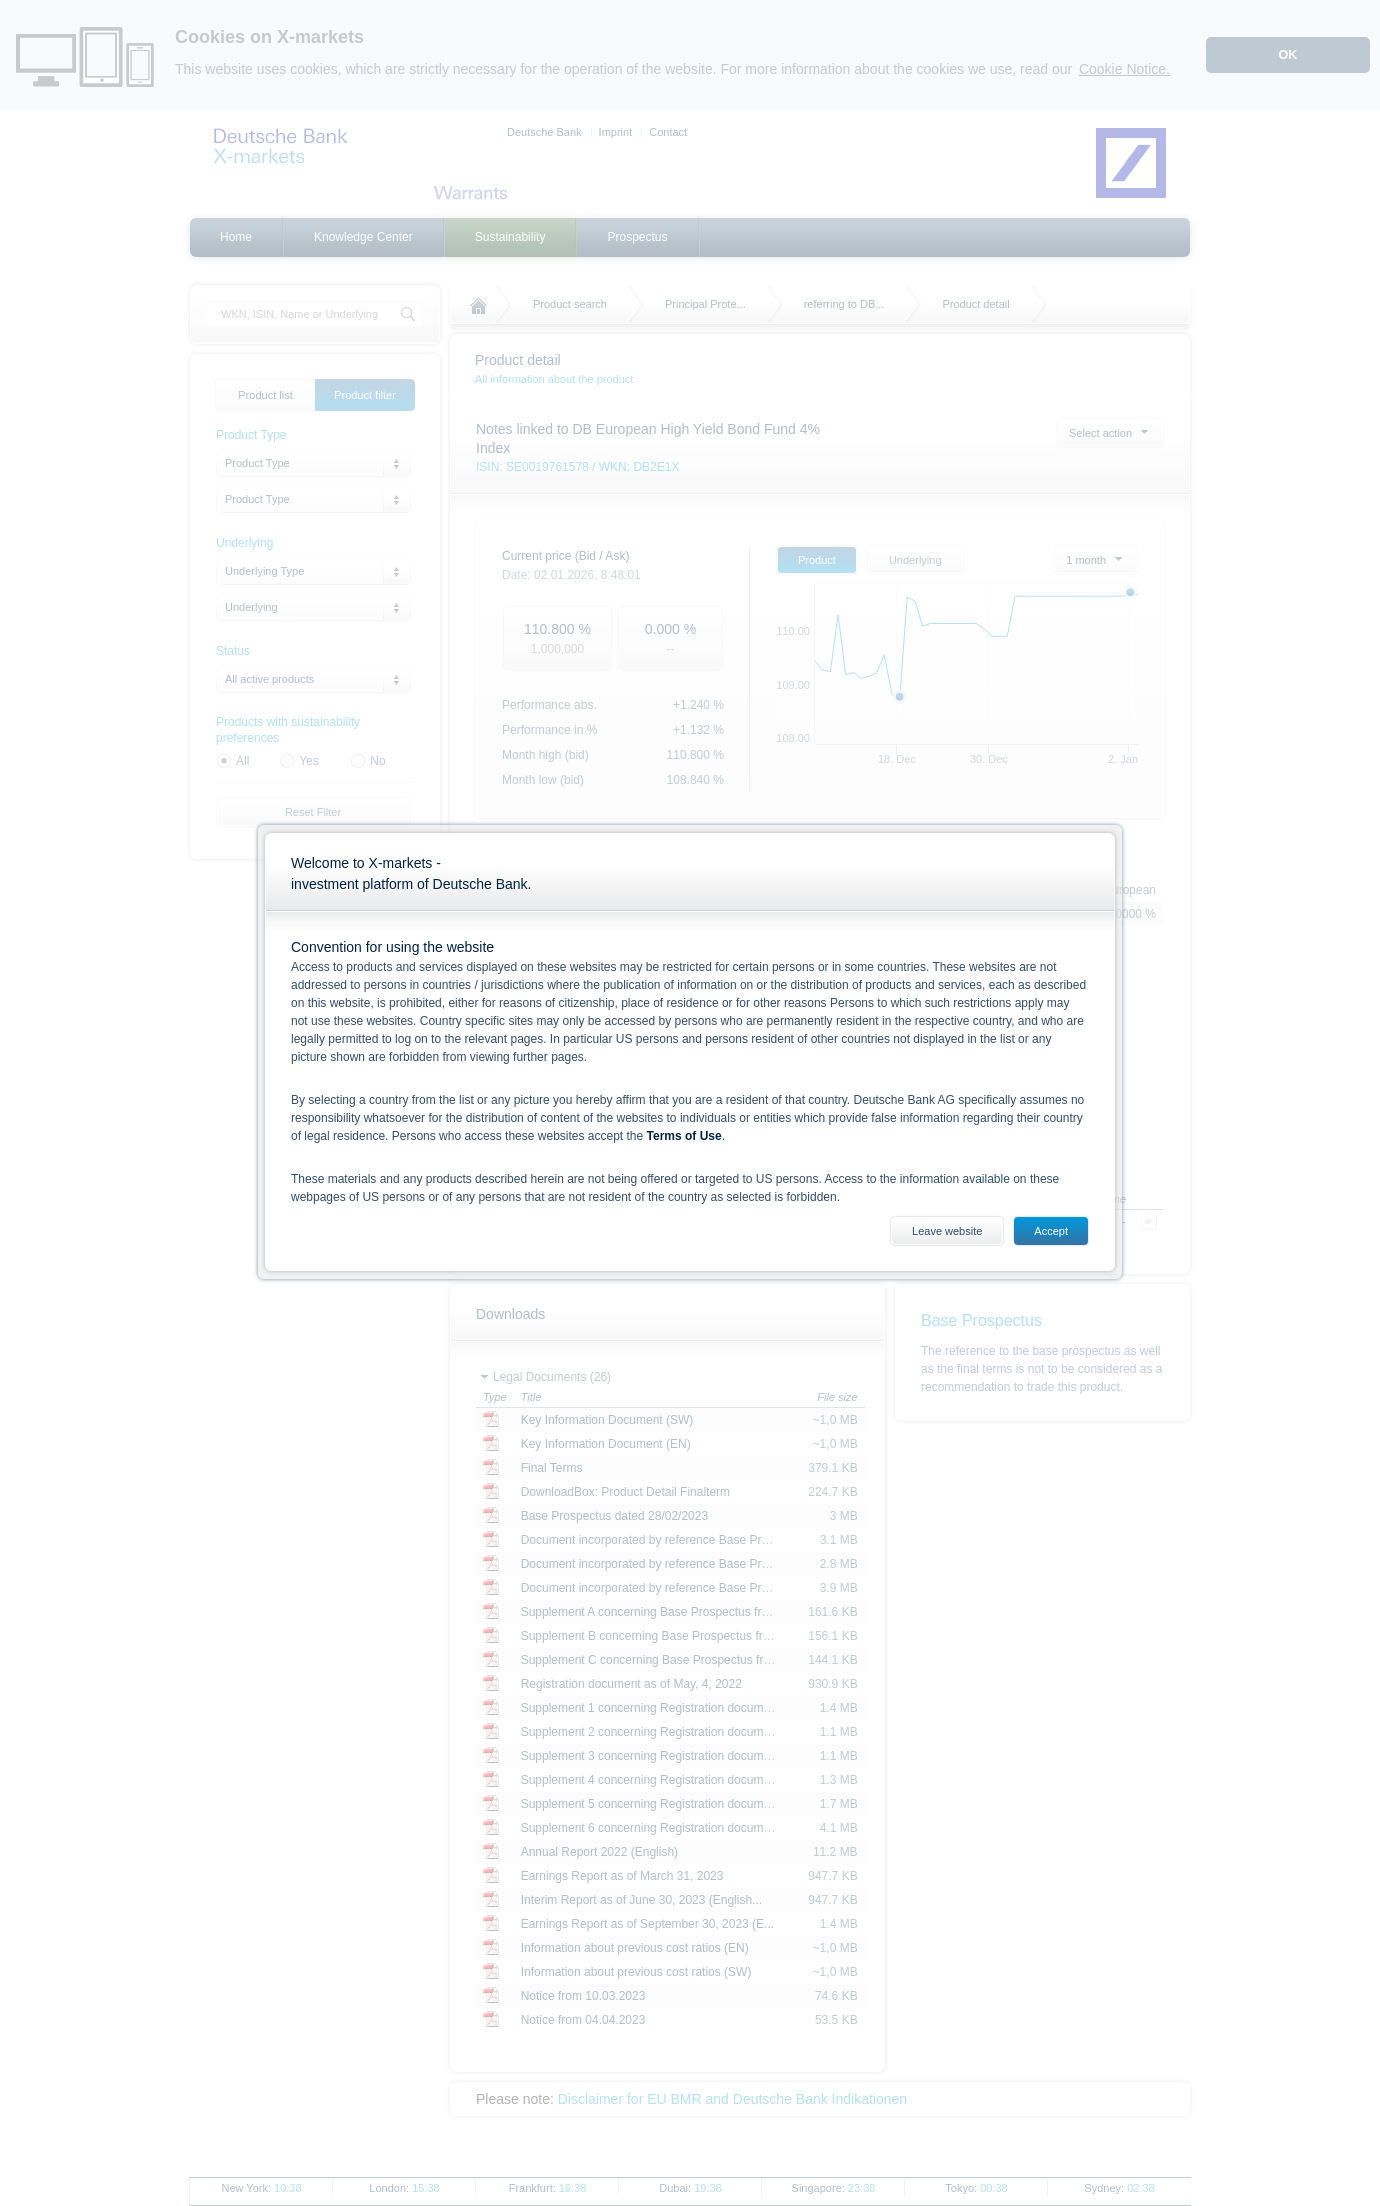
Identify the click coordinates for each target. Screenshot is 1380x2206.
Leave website (947, 1231)
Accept (1051, 1231)
